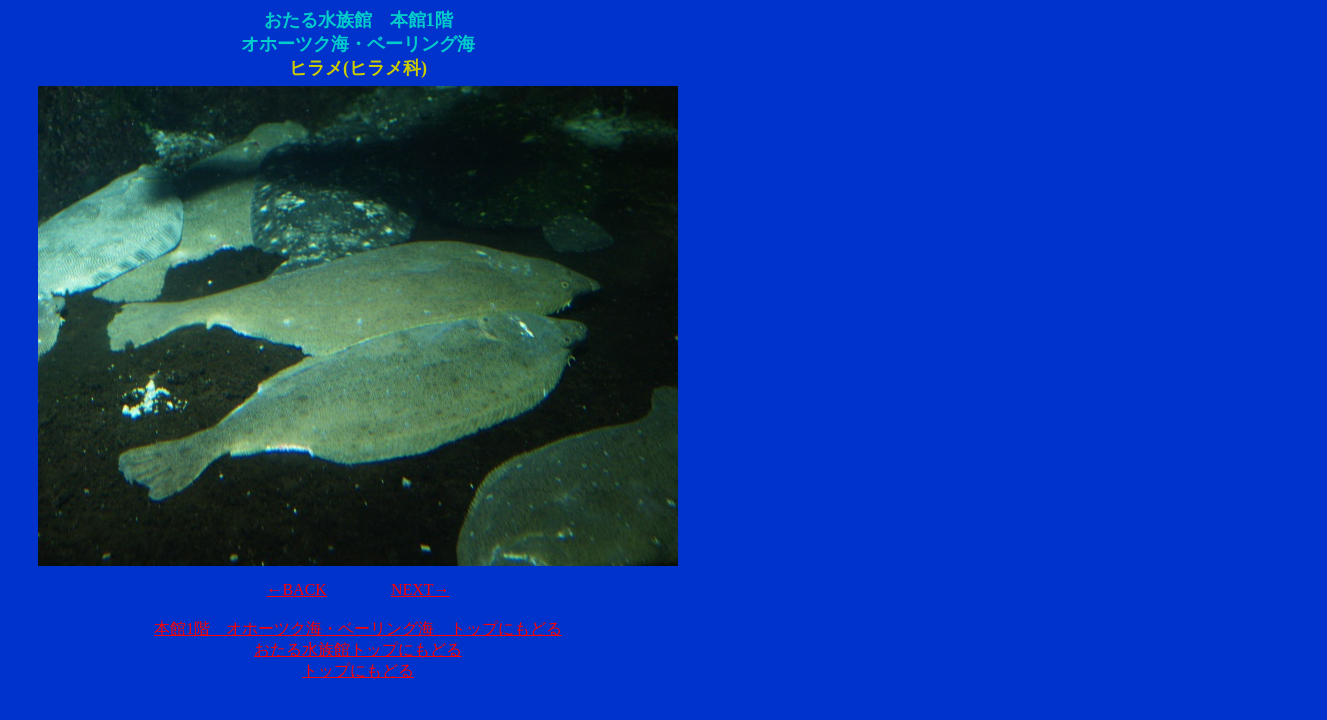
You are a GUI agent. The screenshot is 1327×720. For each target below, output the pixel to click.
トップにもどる (358, 670)
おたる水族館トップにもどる (358, 649)
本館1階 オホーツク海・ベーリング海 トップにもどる (358, 628)
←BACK (296, 589)
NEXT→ (420, 589)
